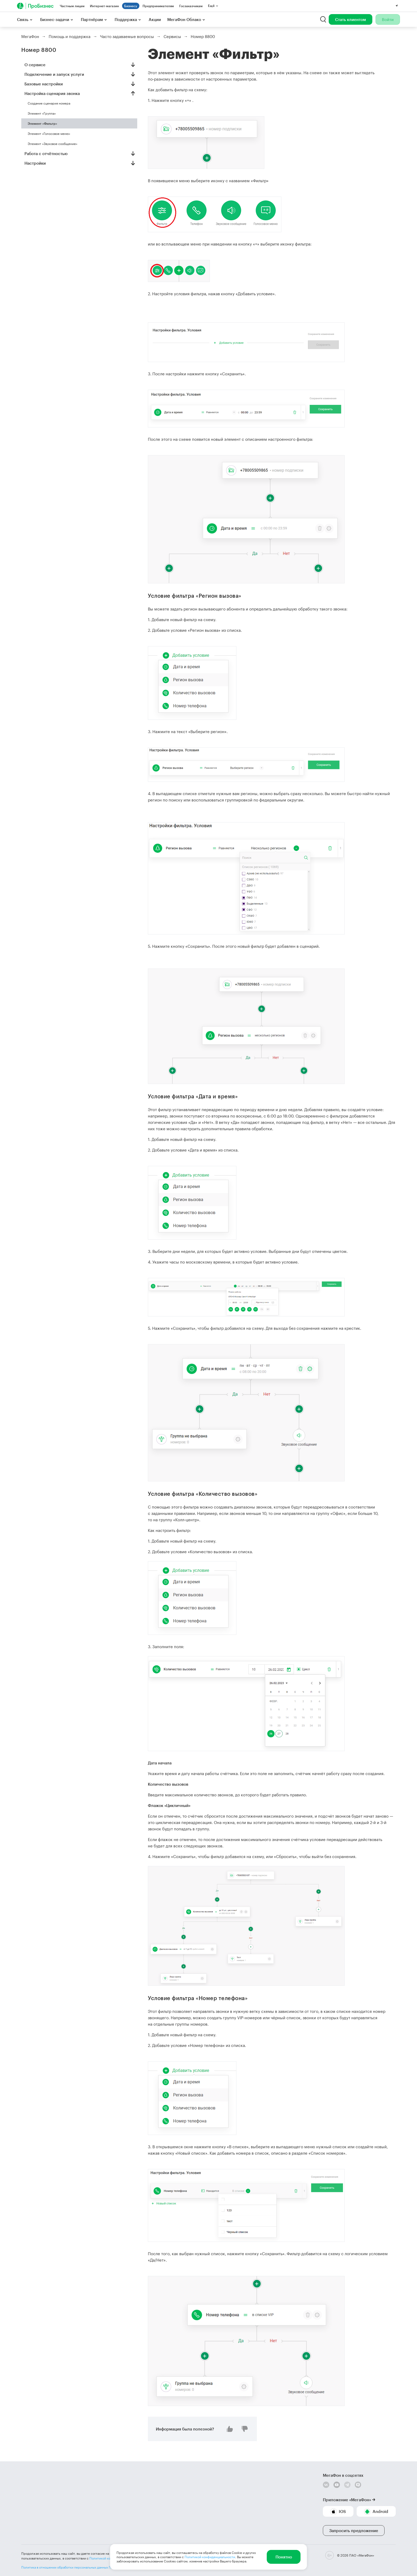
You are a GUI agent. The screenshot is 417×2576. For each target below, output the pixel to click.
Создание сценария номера (49, 103)
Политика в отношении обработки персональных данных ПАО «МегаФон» (77, 2567)
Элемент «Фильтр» (42, 123)
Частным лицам (72, 6)
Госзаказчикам (191, 6)
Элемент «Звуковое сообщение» (52, 144)
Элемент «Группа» (42, 113)
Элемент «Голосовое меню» (49, 133)
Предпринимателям (158, 6)
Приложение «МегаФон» (347, 2499)
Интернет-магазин (104, 6)
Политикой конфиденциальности (210, 2557)
